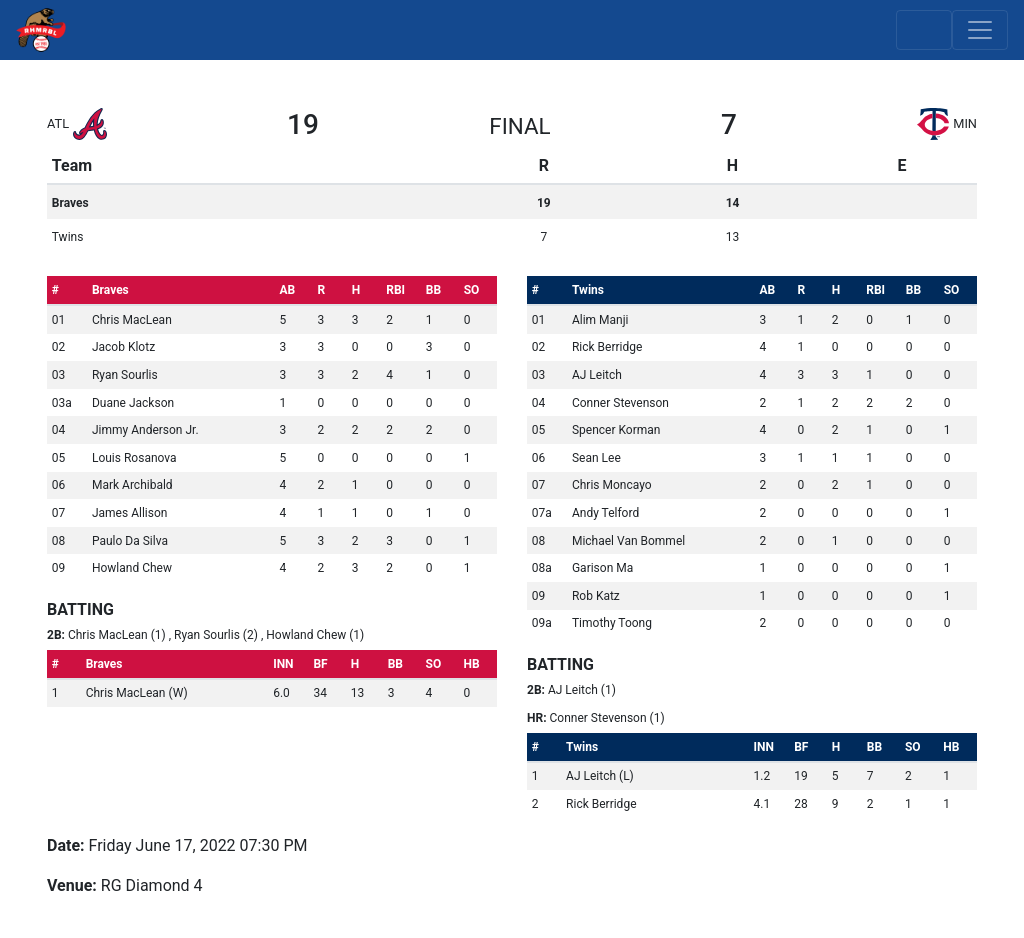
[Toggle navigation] (980, 30)
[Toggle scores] (924, 30)
